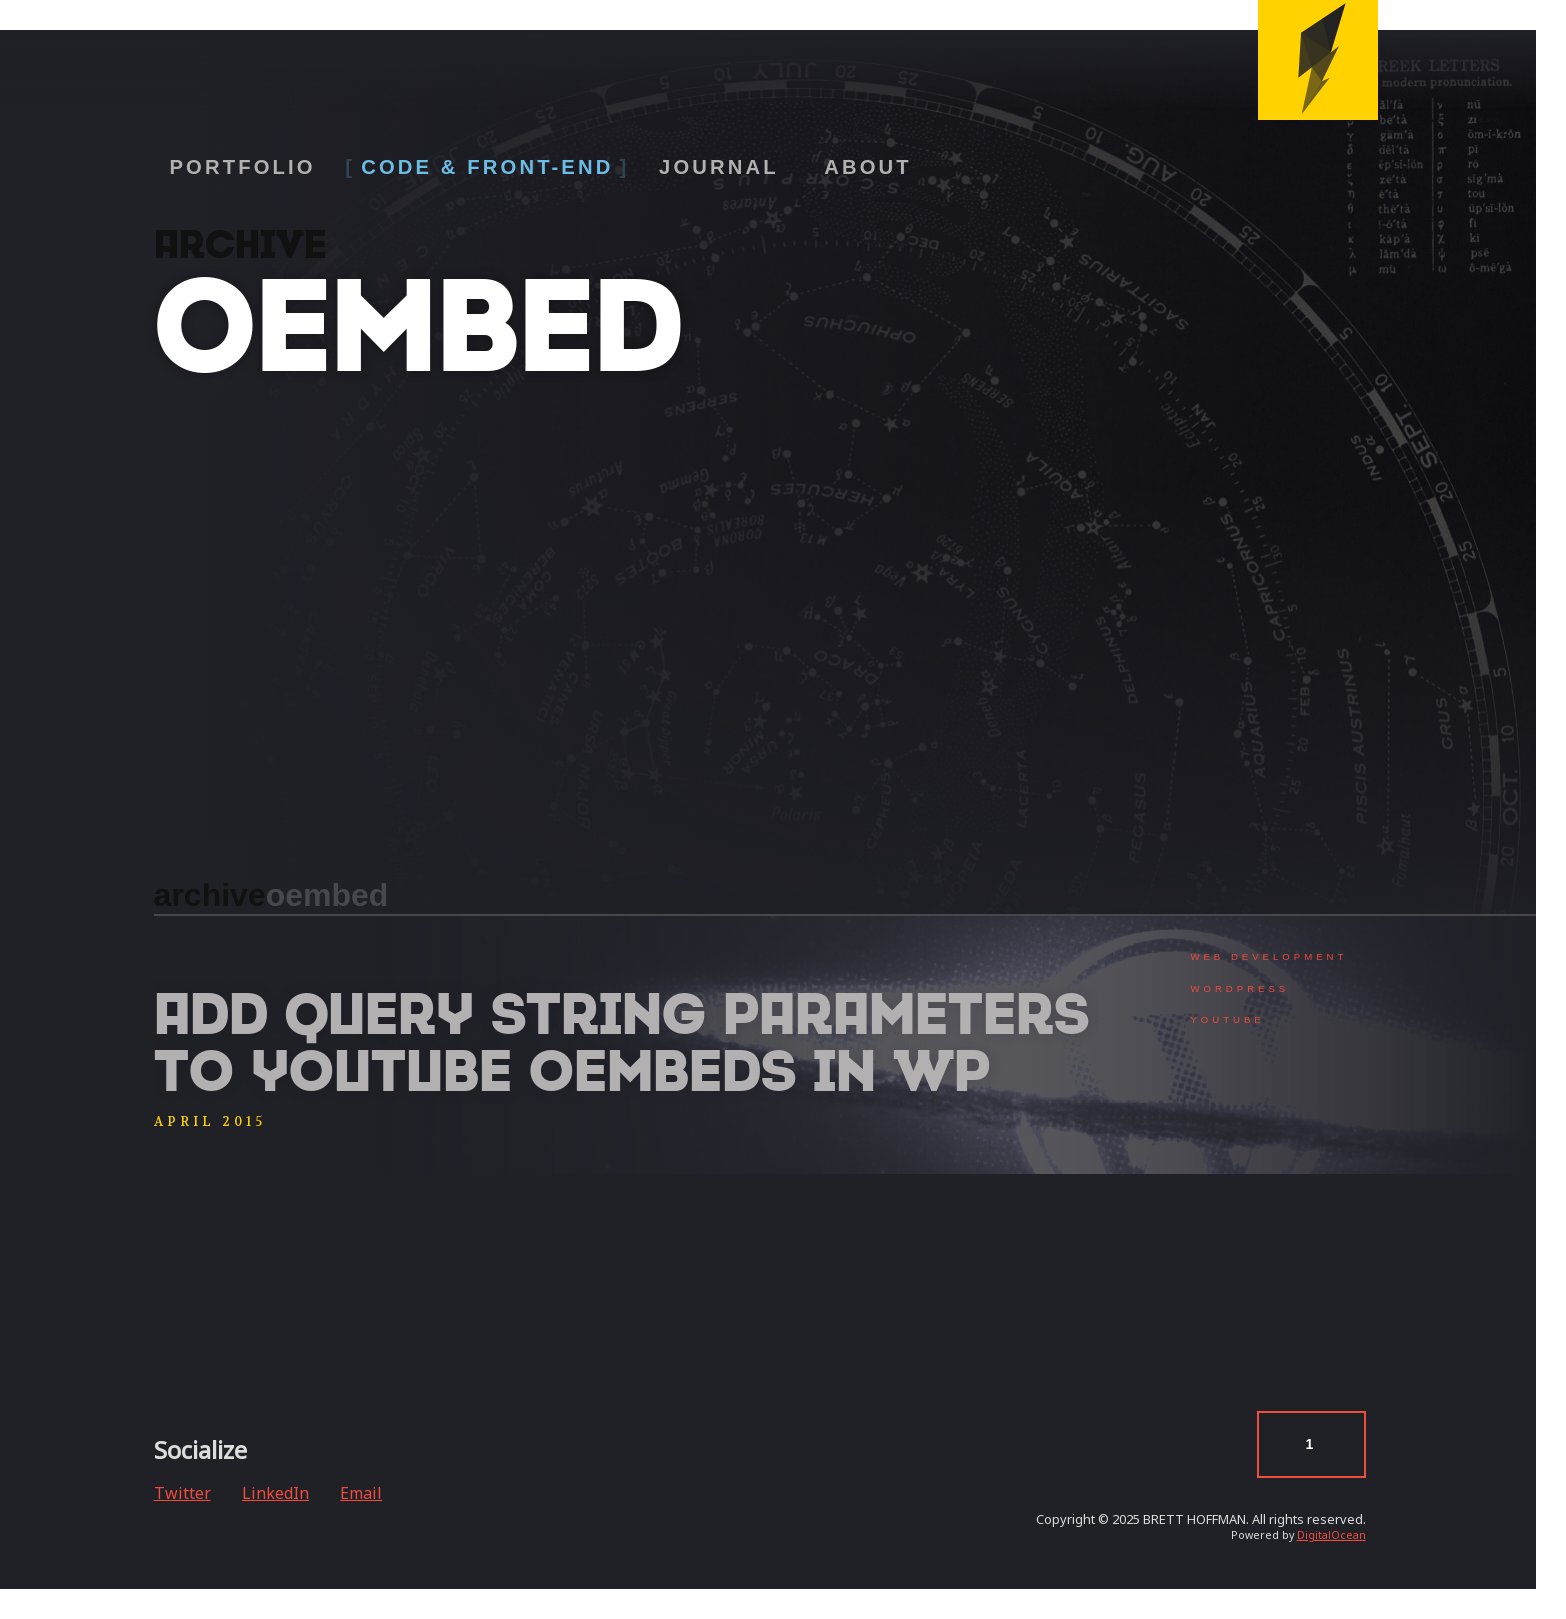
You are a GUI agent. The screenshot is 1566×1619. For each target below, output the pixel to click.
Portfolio (242, 167)
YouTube (1227, 1019)
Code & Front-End (487, 167)
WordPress (1239, 988)
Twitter (182, 1493)
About (868, 167)
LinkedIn (275, 1493)
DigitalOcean (1331, 1535)
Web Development (1268, 956)
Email (361, 1493)
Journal (719, 167)
